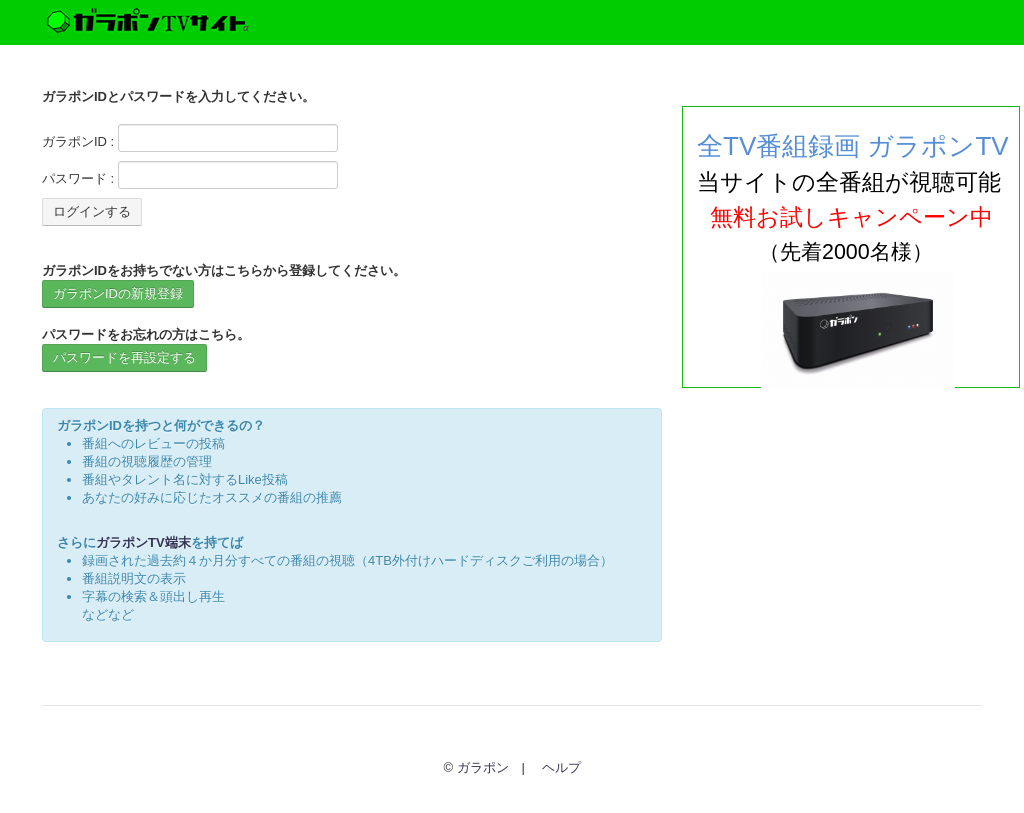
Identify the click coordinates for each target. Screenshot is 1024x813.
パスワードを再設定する (124, 357)
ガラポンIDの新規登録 (118, 293)
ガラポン (483, 767)
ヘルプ (561, 767)
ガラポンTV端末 (143, 542)
